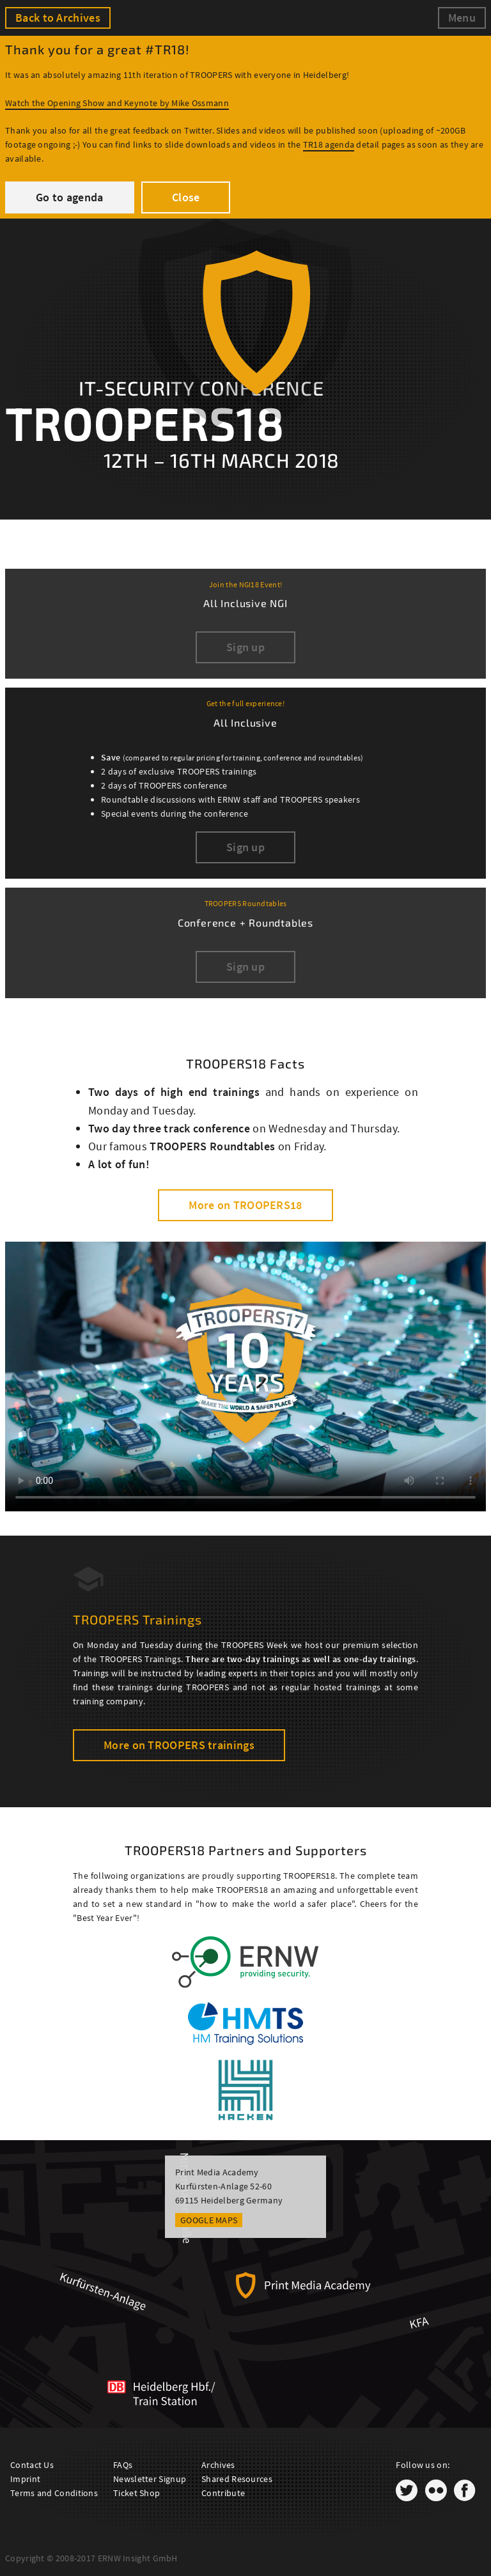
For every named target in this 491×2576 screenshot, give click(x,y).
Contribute (223, 2493)
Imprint (25, 2479)
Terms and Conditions (54, 2493)
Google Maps (208, 2220)
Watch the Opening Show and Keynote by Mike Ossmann (117, 103)
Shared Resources (236, 2479)
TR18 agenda (328, 144)
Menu (462, 17)
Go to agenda (70, 197)
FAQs (122, 2465)
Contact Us (32, 2465)
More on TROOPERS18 (245, 1205)
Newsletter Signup (149, 2479)
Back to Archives (57, 17)
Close (186, 197)
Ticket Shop (136, 2493)
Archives (218, 2465)
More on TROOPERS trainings (179, 1745)
